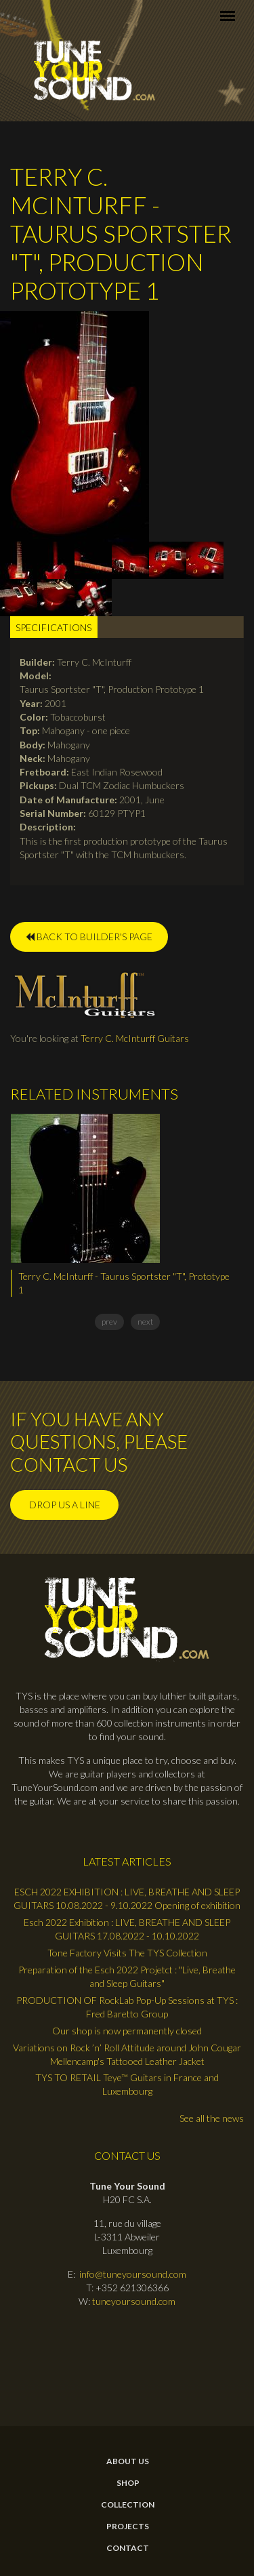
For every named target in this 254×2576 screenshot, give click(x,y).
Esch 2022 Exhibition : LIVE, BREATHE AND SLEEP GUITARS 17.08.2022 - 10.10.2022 (127, 1928)
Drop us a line (64, 1504)
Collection (127, 2505)
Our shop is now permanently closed (127, 2030)
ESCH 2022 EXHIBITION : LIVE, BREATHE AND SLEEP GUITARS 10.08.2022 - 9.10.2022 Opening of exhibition (127, 1898)
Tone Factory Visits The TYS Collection (127, 1952)
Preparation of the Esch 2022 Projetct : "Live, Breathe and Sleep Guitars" (127, 1976)
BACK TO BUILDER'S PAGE (89, 936)
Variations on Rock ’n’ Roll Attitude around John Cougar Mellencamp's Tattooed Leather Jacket (127, 2054)
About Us (127, 2461)
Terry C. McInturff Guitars (135, 1038)
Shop (128, 2483)
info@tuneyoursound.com (132, 2274)
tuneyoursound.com (133, 2301)
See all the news (211, 2118)
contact (127, 2548)
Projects (127, 2526)
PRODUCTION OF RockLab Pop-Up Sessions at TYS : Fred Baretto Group (127, 2006)
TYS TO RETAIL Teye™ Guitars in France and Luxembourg (127, 2084)
